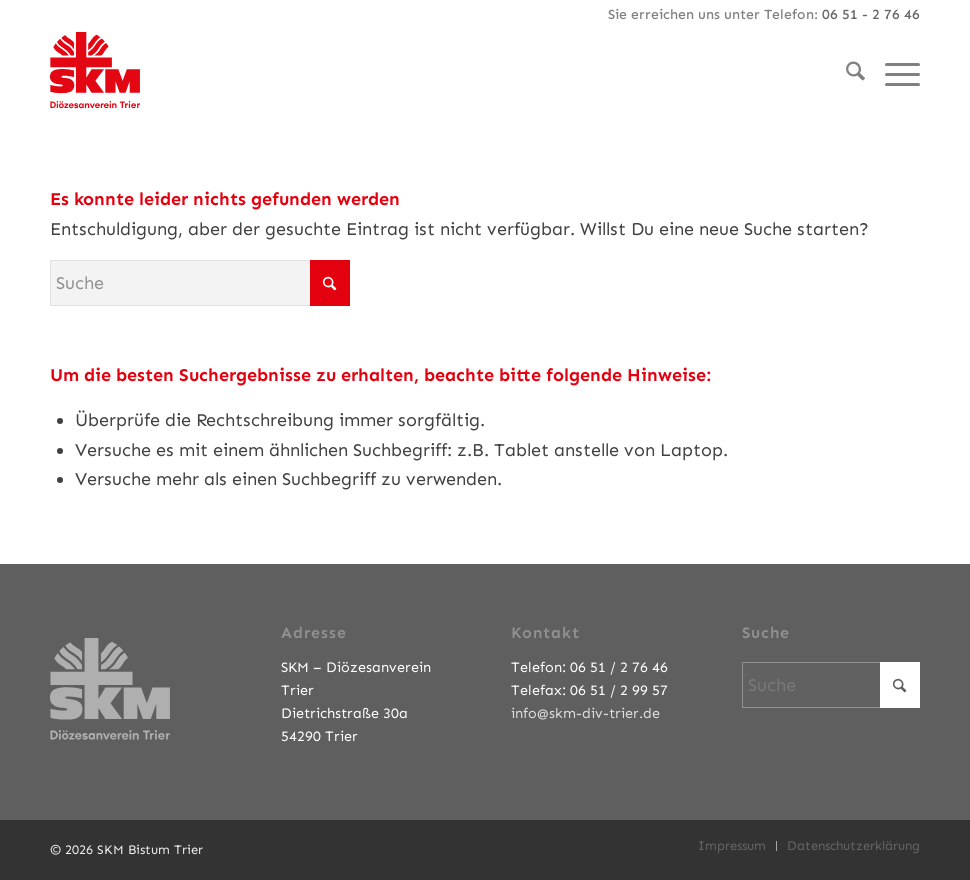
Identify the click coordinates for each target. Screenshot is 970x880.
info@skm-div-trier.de (585, 713)
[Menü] (892, 75)
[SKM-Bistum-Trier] (95, 65)
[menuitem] (845, 75)
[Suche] (845, 75)
